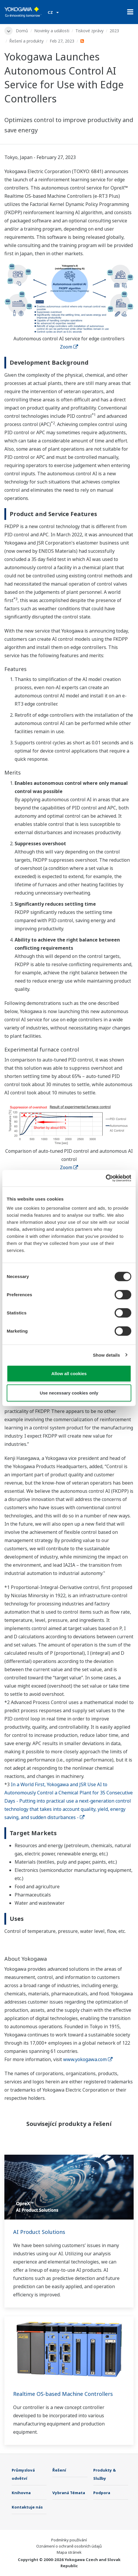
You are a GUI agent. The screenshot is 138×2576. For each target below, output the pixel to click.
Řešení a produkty (26, 41)
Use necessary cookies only (69, 1392)
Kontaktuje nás (27, 2507)
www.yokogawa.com (88, 2059)
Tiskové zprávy (89, 30)
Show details (106, 1354)
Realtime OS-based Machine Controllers (63, 2393)
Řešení (59, 2470)
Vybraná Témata (68, 2492)
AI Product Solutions (39, 2231)
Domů (22, 30)
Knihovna (21, 2492)
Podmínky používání (69, 2540)
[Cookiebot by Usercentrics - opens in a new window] (105, 1178)
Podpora (101, 2492)
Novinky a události (51, 30)
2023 (114, 30)
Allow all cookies (69, 1373)
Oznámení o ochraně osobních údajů (69, 2546)
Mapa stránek (69, 2552)
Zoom (69, 347)
